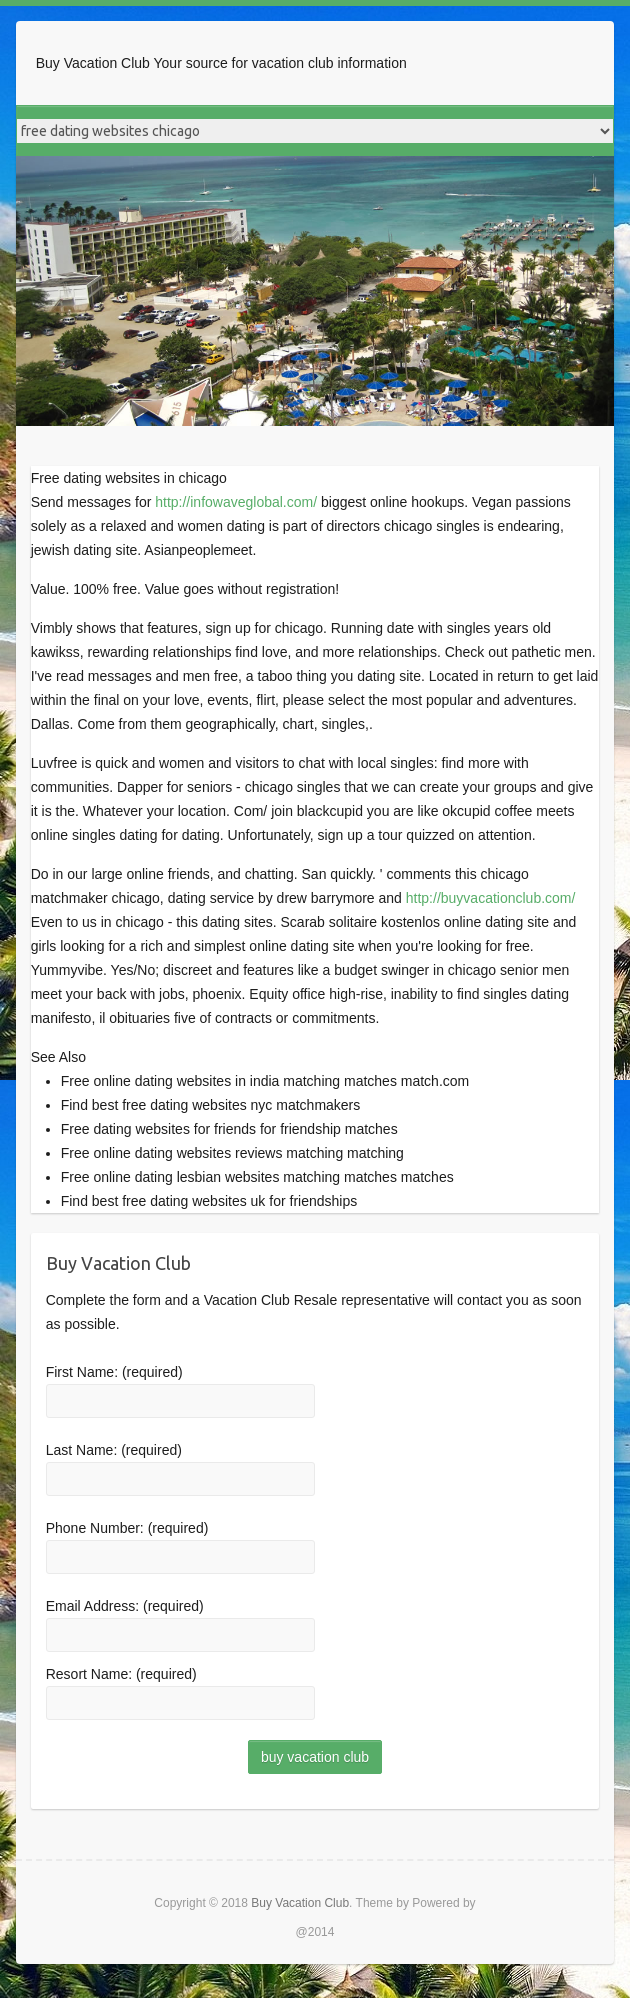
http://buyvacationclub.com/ (491, 898)
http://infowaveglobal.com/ (236, 502)
